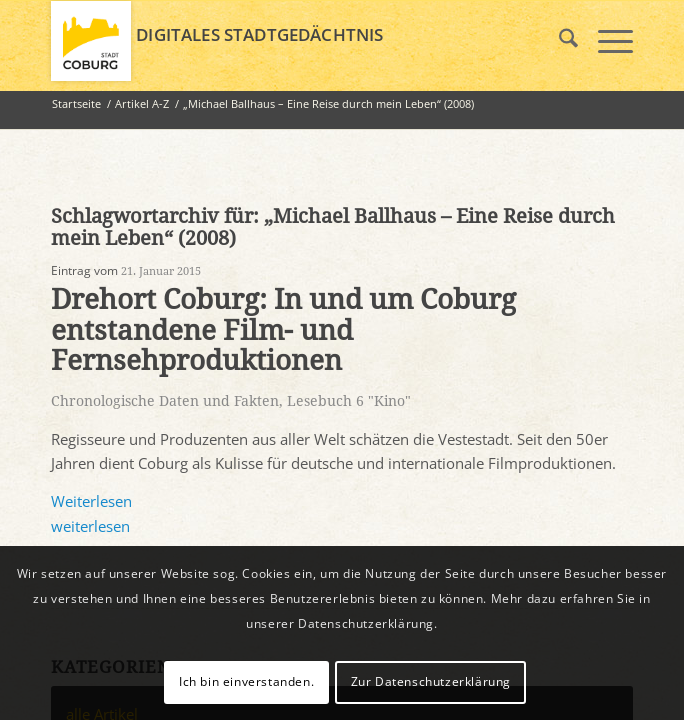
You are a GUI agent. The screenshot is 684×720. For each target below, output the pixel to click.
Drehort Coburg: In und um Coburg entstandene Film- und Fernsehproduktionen (283, 330)
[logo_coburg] (283, 41)
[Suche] (558, 41)
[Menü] (605, 41)
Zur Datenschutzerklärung (431, 681)
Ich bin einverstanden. (246, 681)
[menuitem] (558, 41)
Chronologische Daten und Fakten (165, 401)
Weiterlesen (91, 501)
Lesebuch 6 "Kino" (349, 401)
